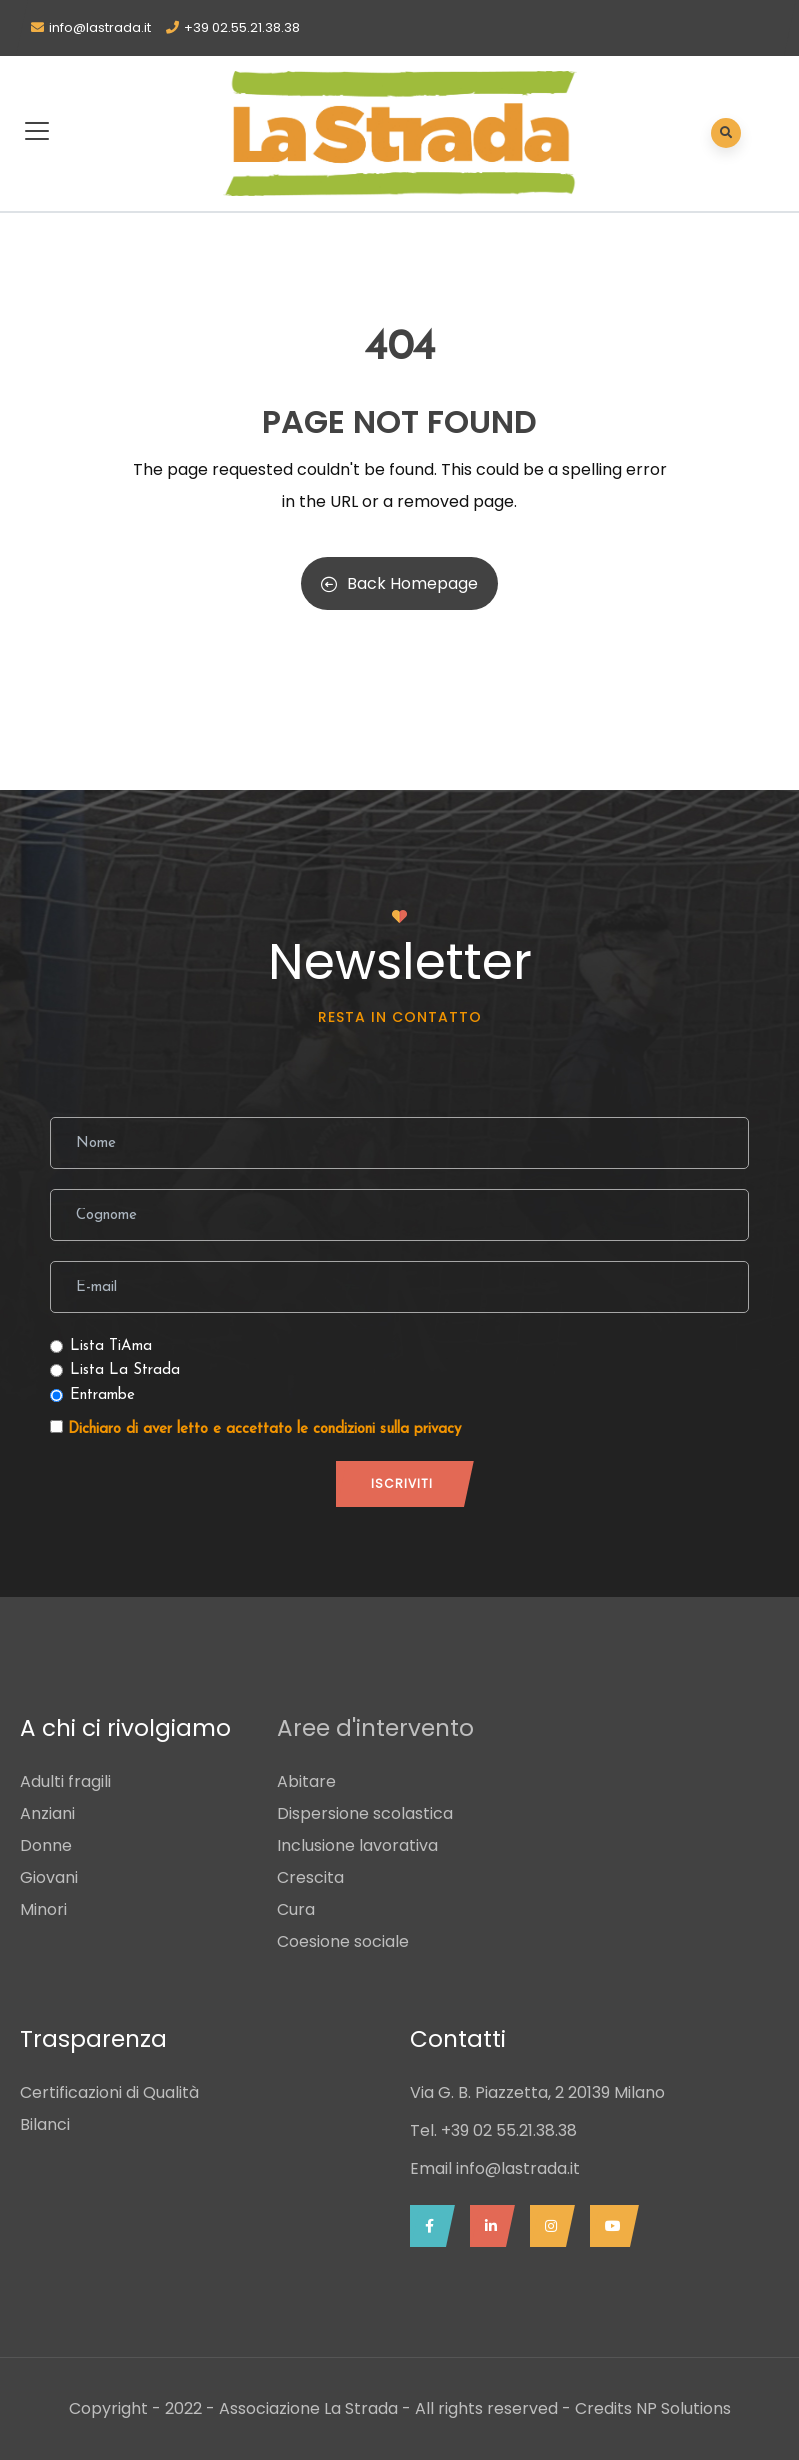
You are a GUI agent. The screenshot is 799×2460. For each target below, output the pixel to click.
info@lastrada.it (100, 27)
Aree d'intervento (375, 1728)
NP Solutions (683, 2408)
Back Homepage (399, 583)
